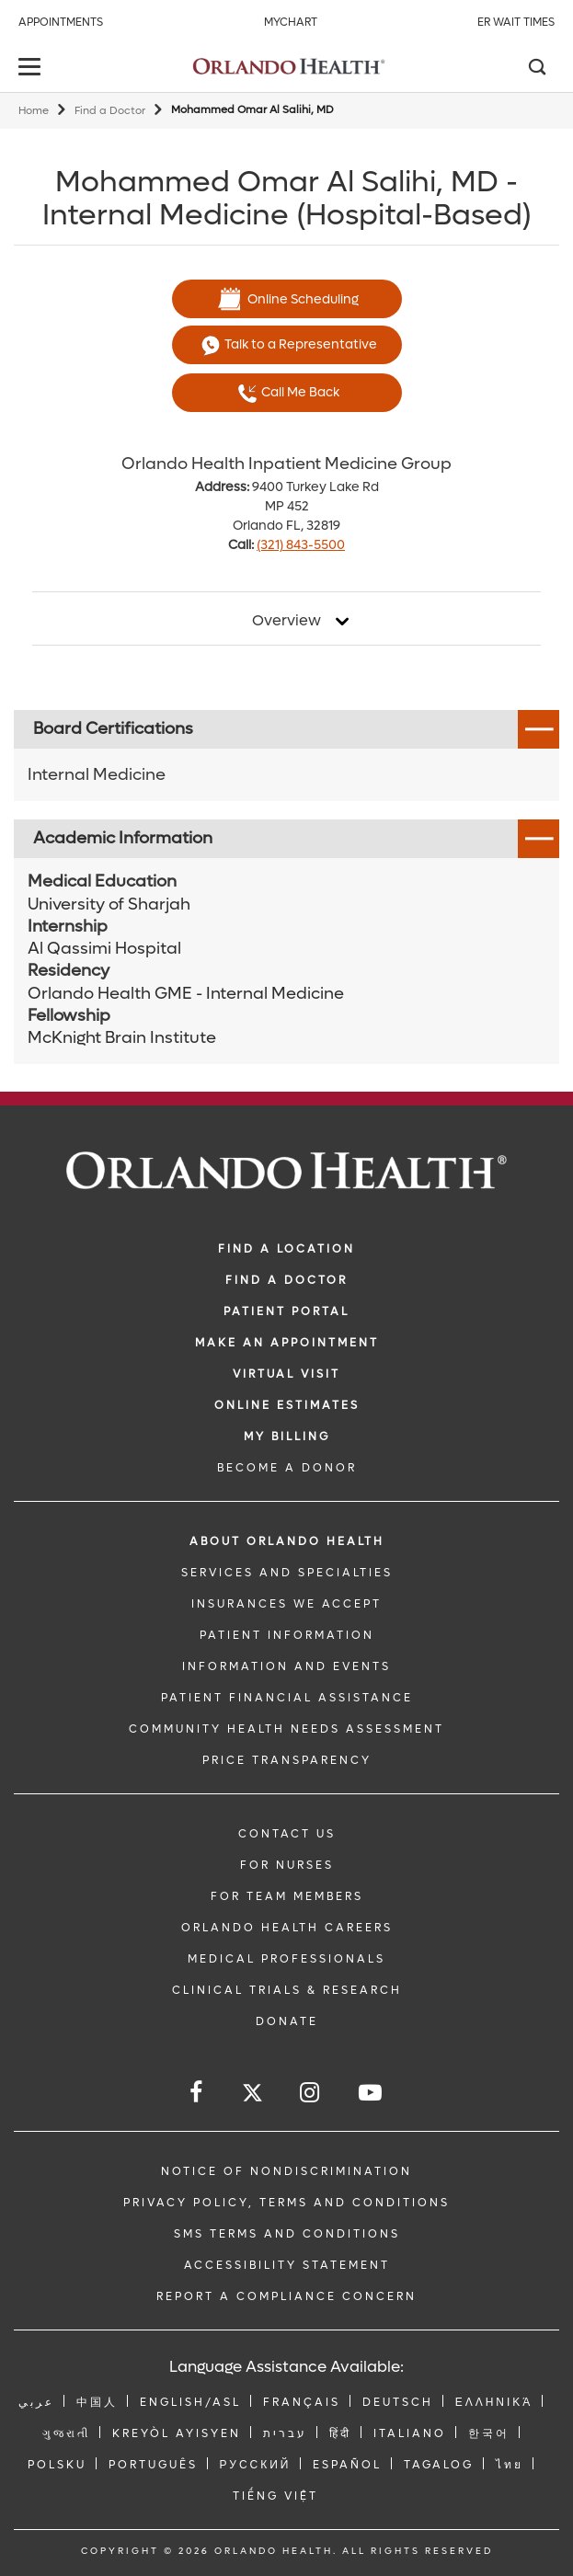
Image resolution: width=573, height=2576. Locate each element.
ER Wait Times (516, 22)
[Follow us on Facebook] (197, 2093)
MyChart (290, 22)
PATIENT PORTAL (286, 1311)
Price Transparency (287, 1760)
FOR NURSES (287, 1865)
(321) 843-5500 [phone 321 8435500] (301, 545)
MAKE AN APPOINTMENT (287, 1342)
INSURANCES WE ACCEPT (286, 1604)
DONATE (287, 2021)
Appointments (60, 22)
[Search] (536, 69)
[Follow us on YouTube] (371, 2093)
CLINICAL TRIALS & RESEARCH (287, 1990)
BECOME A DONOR (287, 1467)
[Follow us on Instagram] (311, 2093)
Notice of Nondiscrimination (286, 2171)
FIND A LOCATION (286, 1249)
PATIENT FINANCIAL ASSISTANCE (287, 1697)
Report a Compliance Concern (286, 2296)
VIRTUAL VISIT (286, 1374)
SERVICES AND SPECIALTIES (287, 1572)
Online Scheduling (287, 299)
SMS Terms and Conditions (287, 2234)
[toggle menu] (32, 68)
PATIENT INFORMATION (287, 1635)
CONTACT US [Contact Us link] (287, 1833)
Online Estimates (287, 1405)
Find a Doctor (109, 111)
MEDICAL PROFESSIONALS (286, 1959)
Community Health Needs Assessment (286, 1729)
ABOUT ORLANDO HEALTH (286, 1541)
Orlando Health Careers (287, 1927)
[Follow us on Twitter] (252, 2095)
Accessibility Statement (287, 2265)
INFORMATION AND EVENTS (286, 1666)
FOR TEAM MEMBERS (287, 1896)
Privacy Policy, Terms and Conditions (286, 2202)
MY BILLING (287, 1436)
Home (33, 111)
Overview (286, 621)
